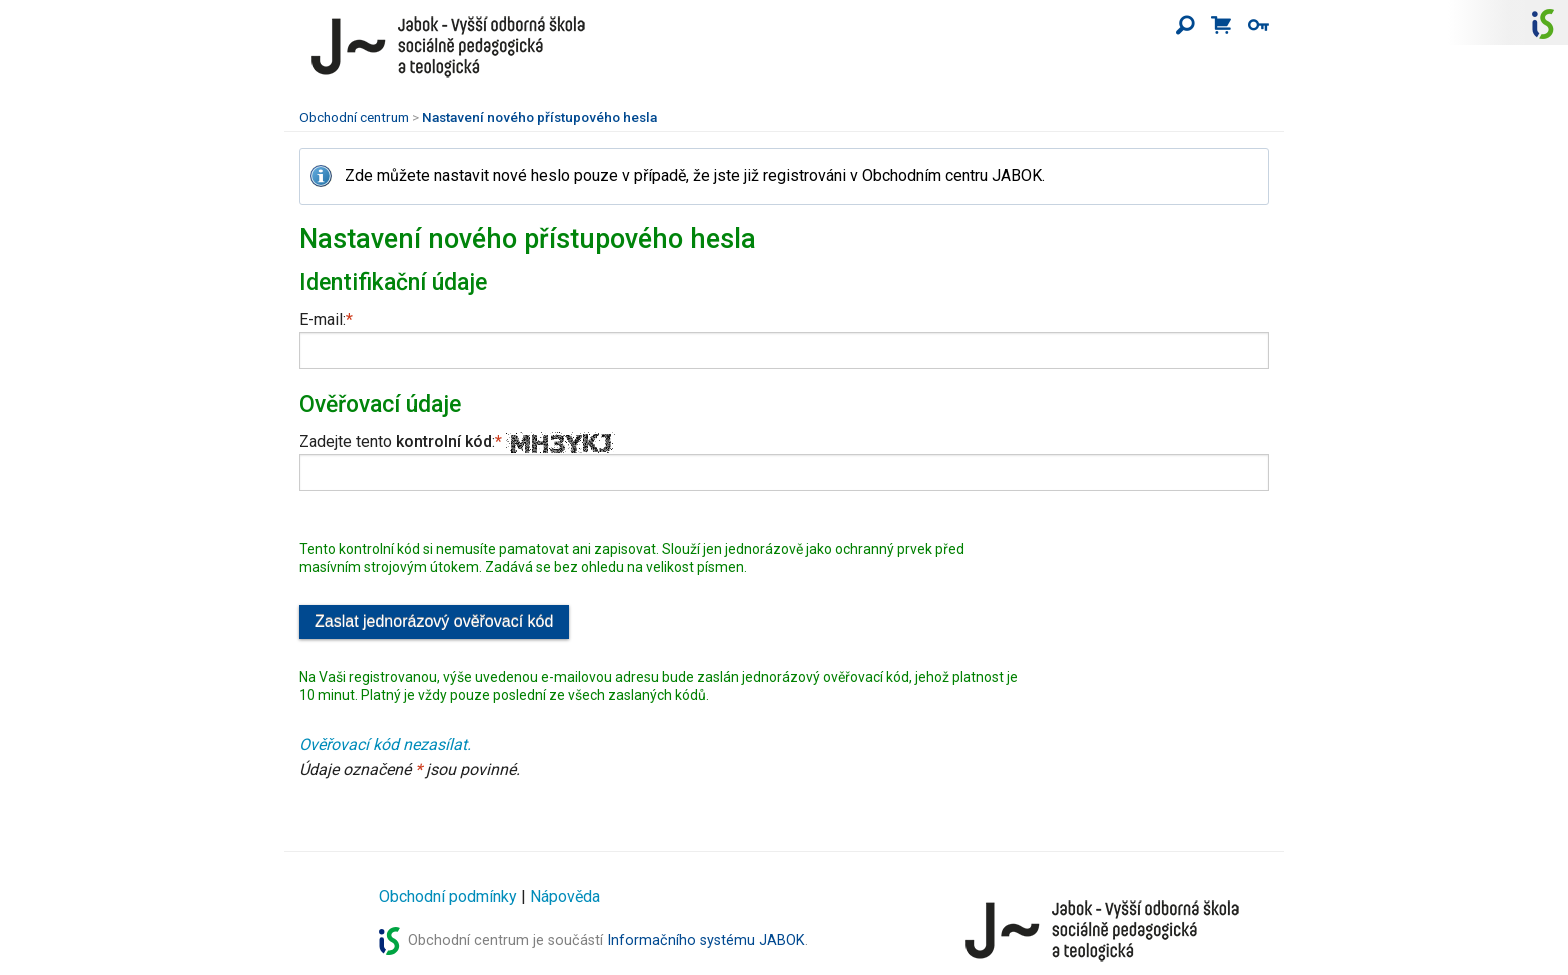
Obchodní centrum (354, 117)
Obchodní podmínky (448, 896)
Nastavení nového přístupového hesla (539, 117)
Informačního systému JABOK (706, 940)
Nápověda (565, 896)
